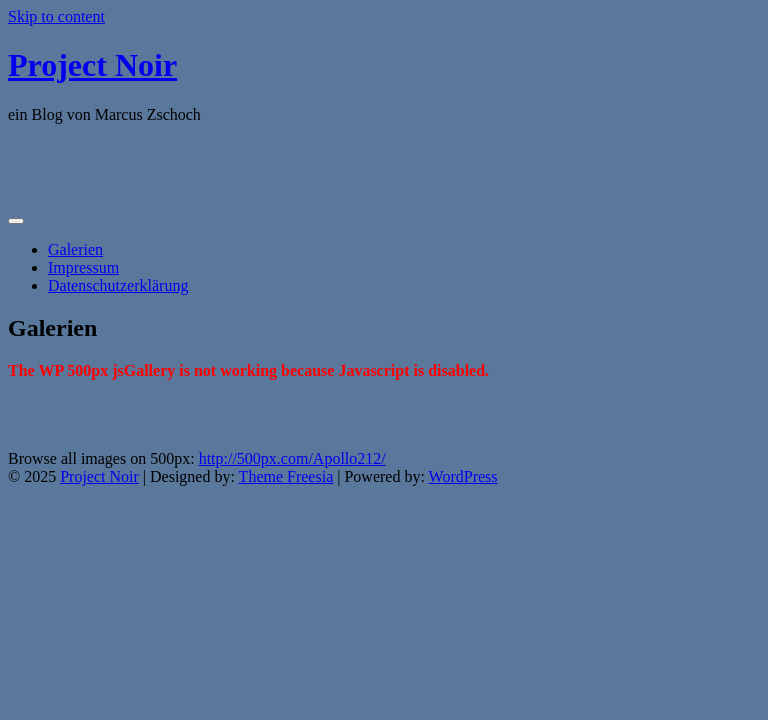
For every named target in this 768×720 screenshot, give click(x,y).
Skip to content (56, 16)
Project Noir (92, 65)
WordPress (463, 476)
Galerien (75, 249)
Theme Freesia (286, 476)
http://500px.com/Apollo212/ (292, 458)
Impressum (83, 267)
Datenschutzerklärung (118, 285)
